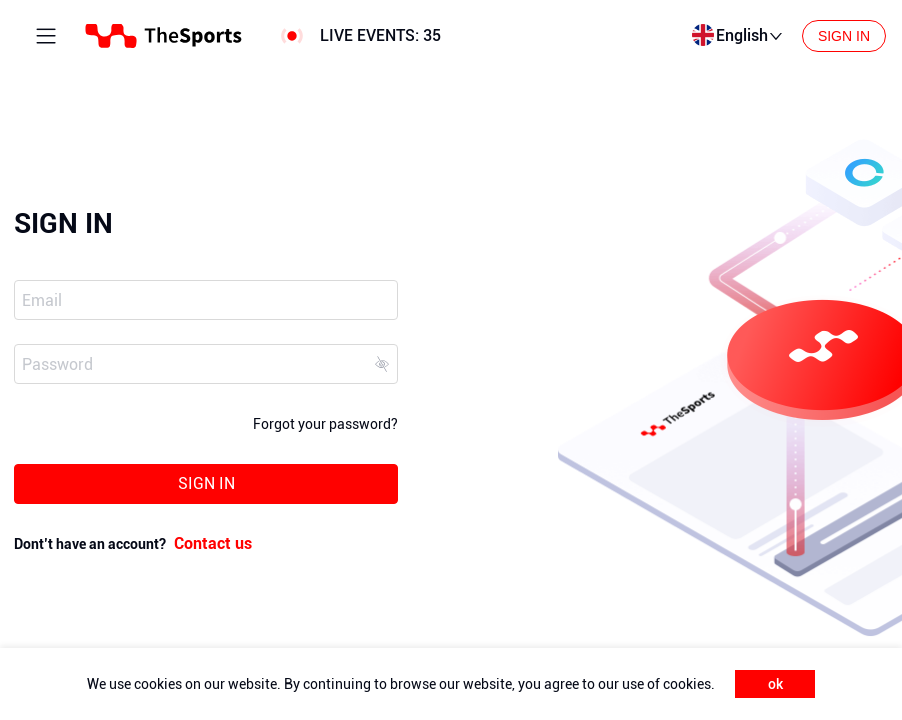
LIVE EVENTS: (380, 35)
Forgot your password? (325, 424)
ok (775, 684)
